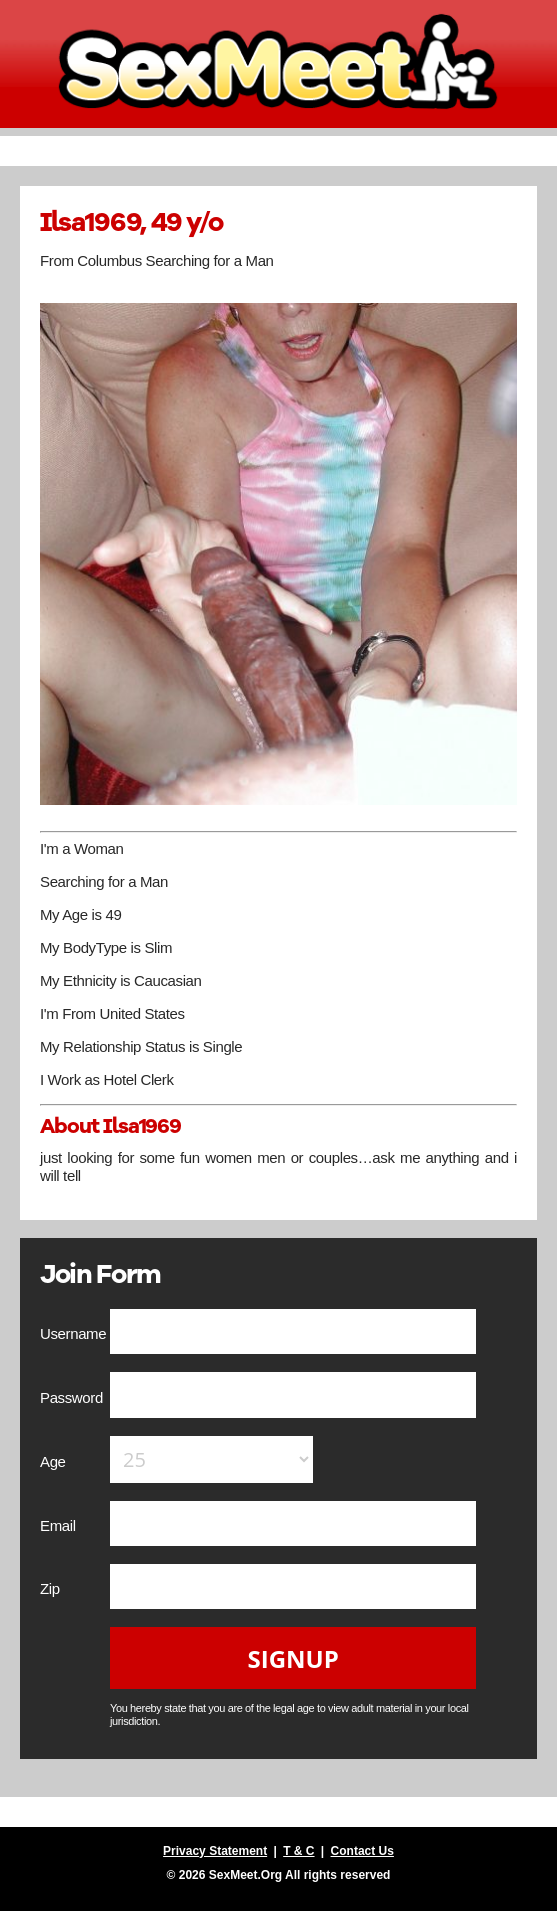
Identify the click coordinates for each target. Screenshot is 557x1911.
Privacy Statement (215, 1851)
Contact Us (362, 1851)
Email (59, 1525)
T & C (298, 1851)
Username (75, 1333)
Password (73, 1397)
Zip (52, 1588)
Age (54, 1461)
